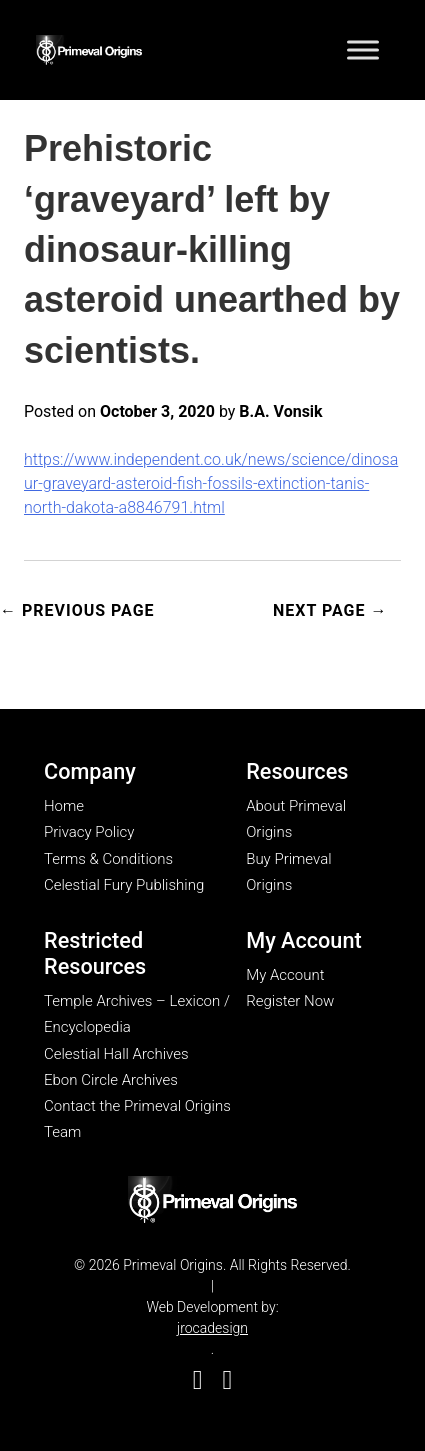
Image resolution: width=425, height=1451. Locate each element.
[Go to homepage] (89, 46)
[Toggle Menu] (363, 49)
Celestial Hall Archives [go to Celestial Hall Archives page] (116, 1054)
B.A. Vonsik (280, 411)
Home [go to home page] (64, 806)
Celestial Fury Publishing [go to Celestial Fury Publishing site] (124, 885)
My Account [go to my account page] (285, 975)
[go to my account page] (212, 1200)
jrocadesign (212, 1328)
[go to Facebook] (198, 1380)
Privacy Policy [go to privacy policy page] (89, 832)
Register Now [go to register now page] (290, 1001)
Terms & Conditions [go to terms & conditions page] (108, 859)
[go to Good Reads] (228, 1380)
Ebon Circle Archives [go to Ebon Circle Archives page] (111, 1080)
